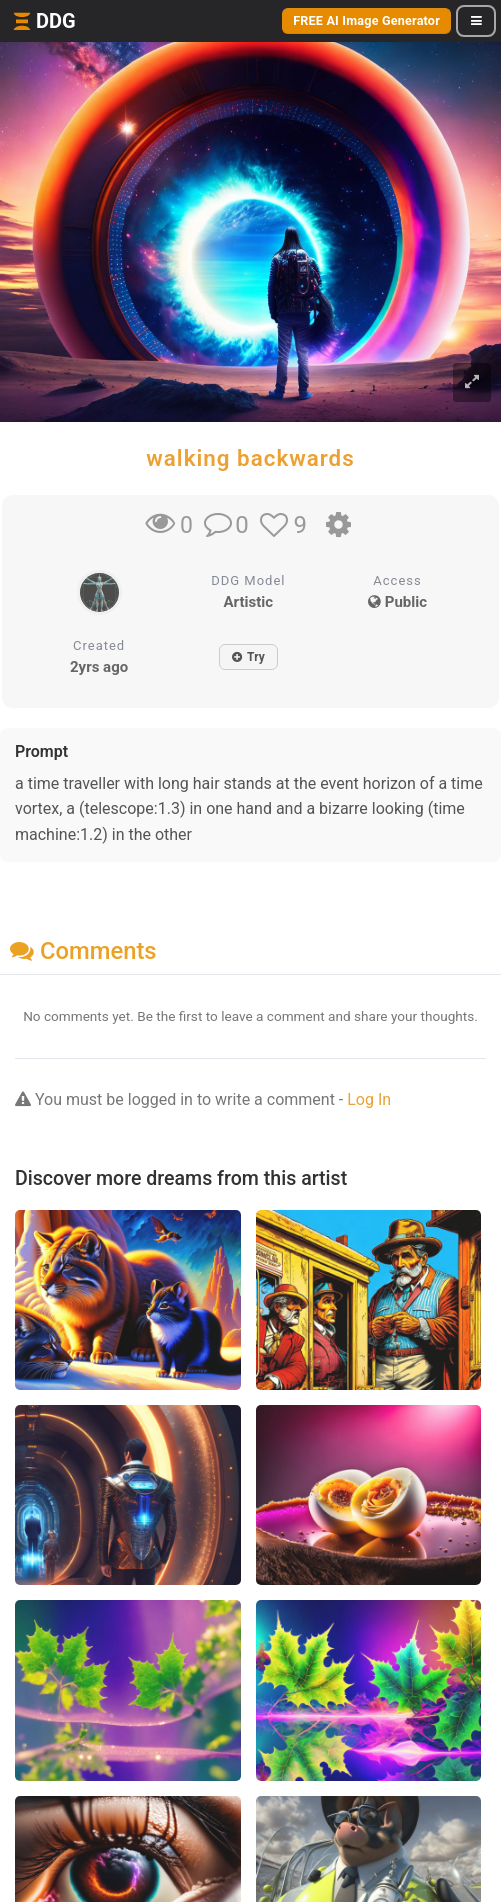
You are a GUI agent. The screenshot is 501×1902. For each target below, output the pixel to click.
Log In (369, 1099)
